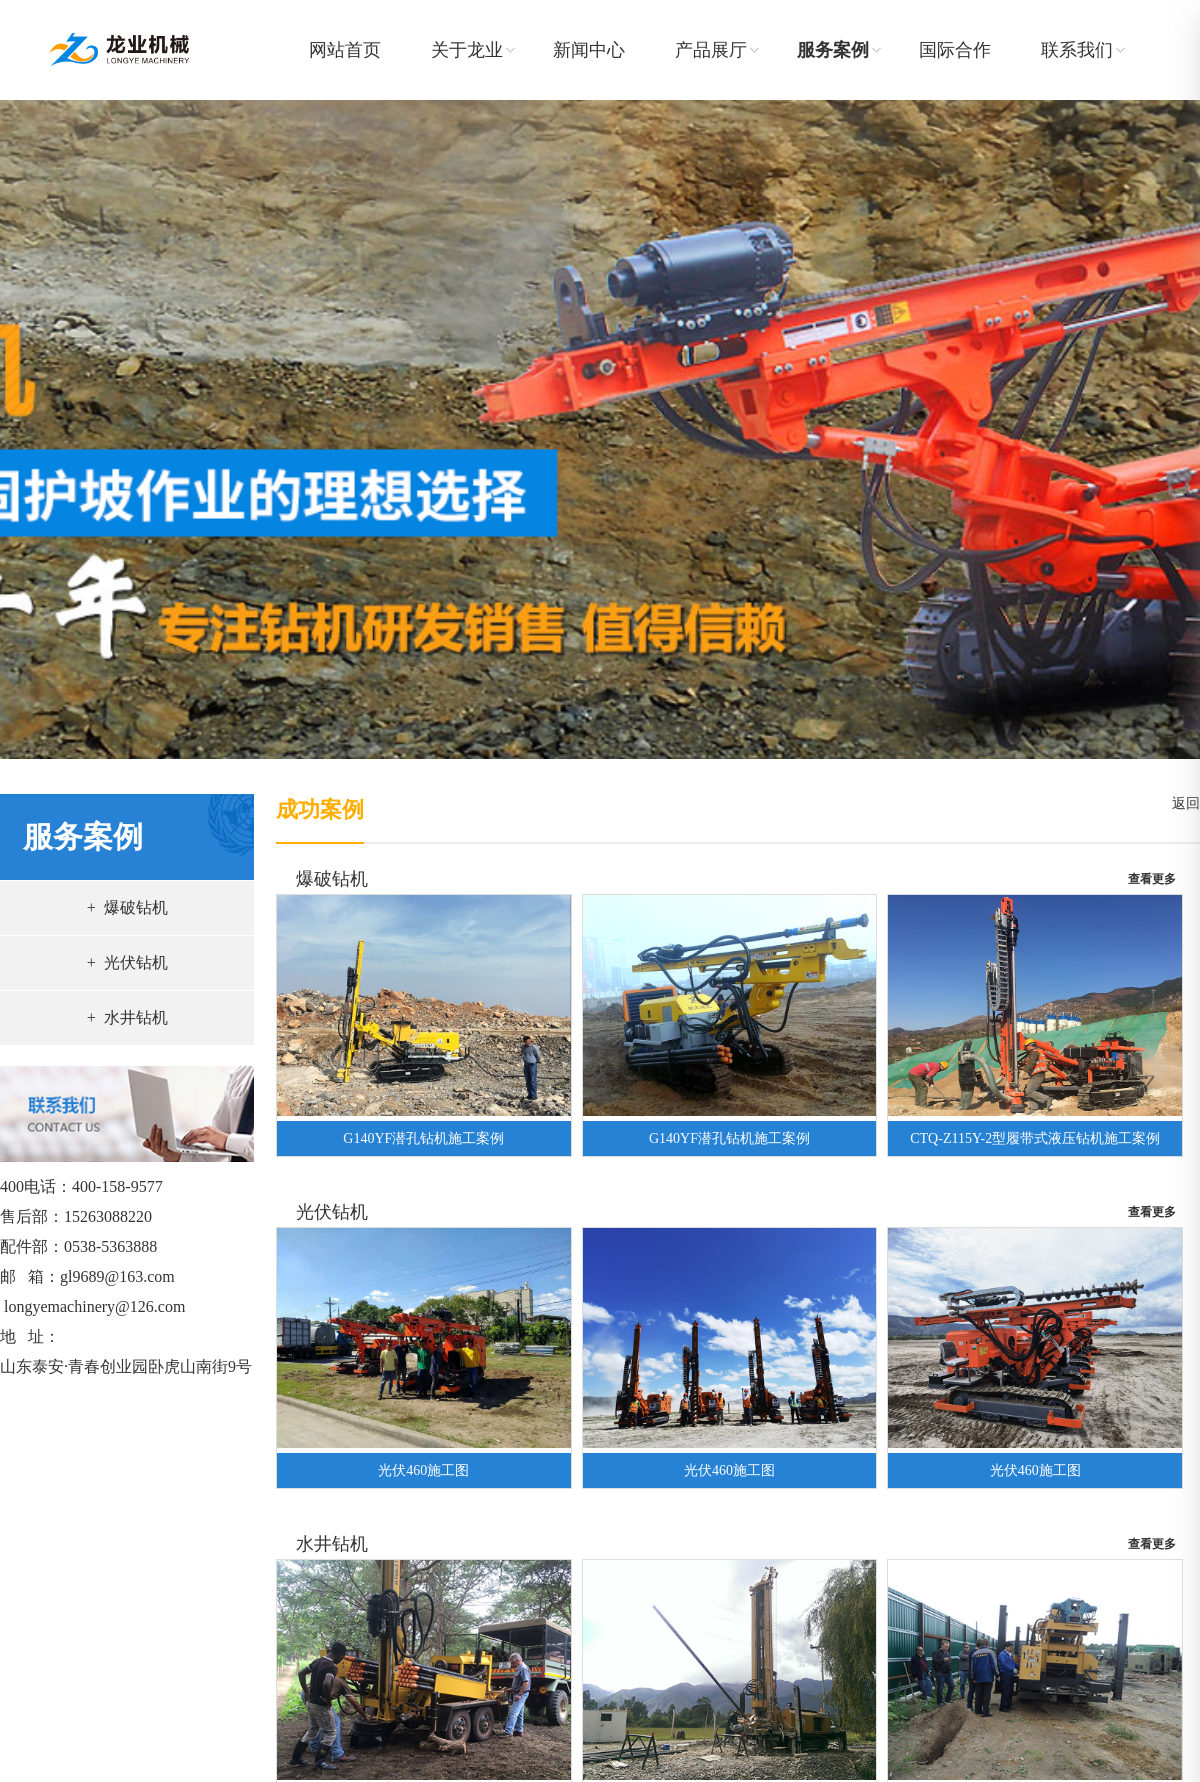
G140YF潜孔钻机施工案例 (423, 1138)
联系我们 (1077, 50)
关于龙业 (467, 50)
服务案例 (833, 50)
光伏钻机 (332, 1212)
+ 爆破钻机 (127, 907)
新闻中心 (589, 50)
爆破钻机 (332, 879)
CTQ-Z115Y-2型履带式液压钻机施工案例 (1035, 1138)
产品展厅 (711, 50)
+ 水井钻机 (127, 1017)
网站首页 (345, 50)
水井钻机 (332, 1544)
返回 (1182, 803)
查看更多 (1152, 879)
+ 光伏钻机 (127, 962)
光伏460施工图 (423, 1470)
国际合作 (955, 50)
